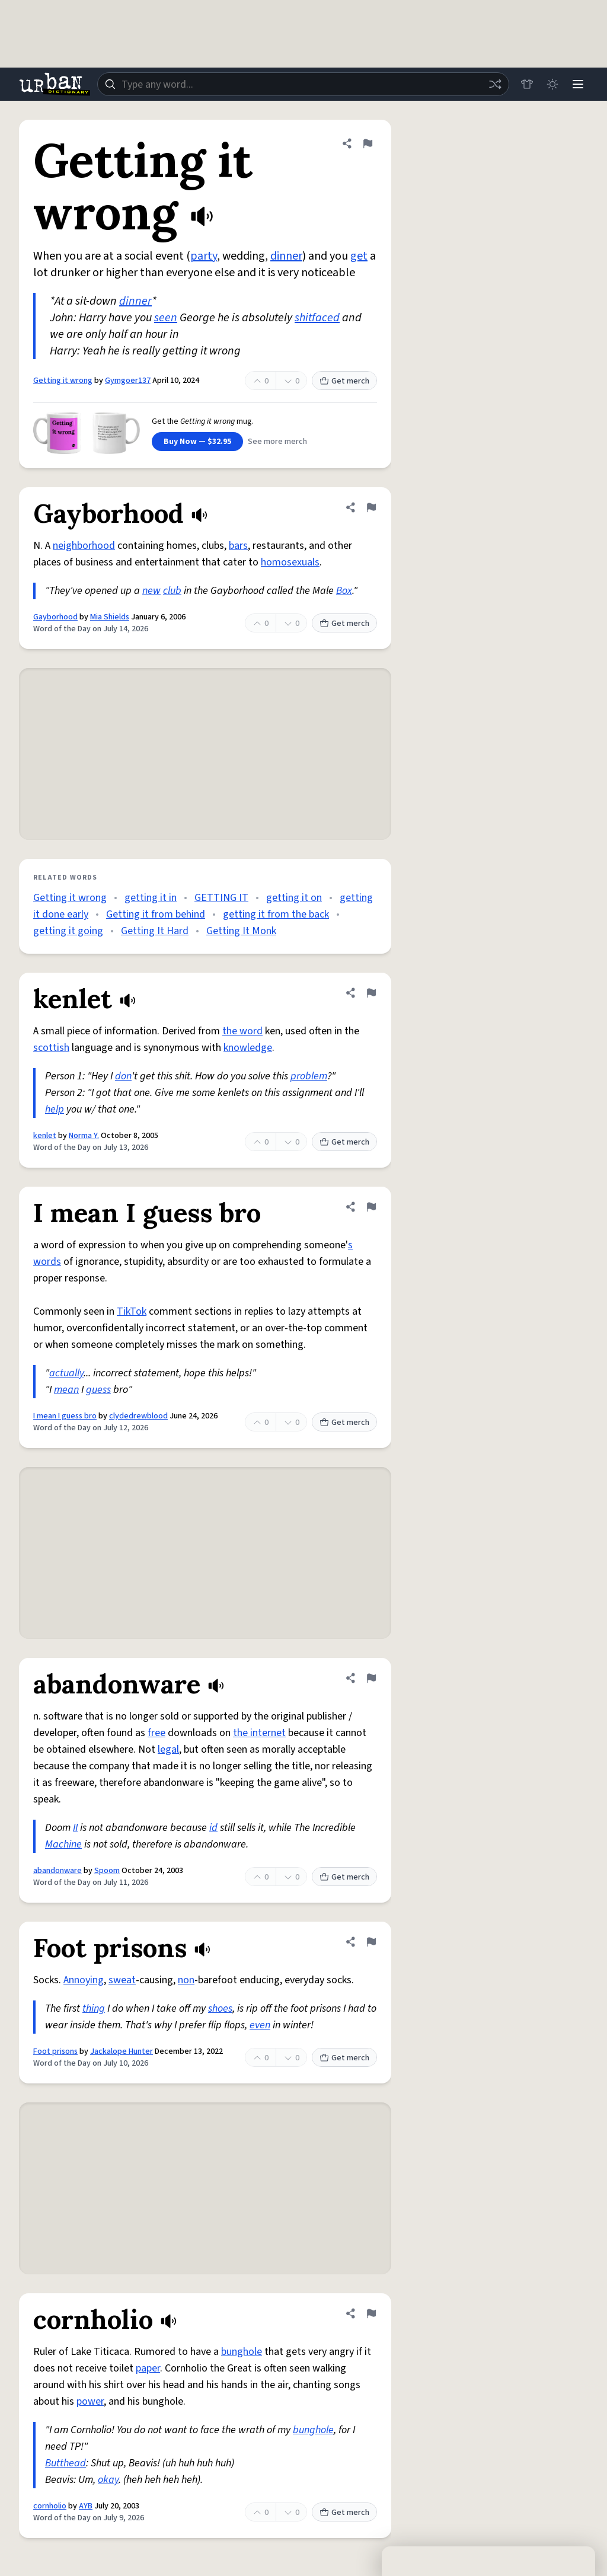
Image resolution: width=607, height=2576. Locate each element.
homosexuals (290, 562)
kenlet (44, 1136)
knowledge (247, 1047)
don (123, 1076)
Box (344, 590)
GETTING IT (221, 897)
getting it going (68, 930)
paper (148, 2368)
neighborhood (84, 545)
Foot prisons (55, 2051)
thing (93, 2008)
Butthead (65, 2463)
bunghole (241, 2351)
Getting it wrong (62, 380)
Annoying (83, 1980)
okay (108, 2479)
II (75, 1827)
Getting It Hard (155, 930)
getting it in (150, 897)
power (90, 2401)
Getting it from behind (155, 914)
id (213, 1827)
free (156, 1732)
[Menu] (577, 84)
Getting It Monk (241, 930)
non (186, 1980)
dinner (286, 256)
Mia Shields (109, 617)
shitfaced (317, 317)
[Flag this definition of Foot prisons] (371, 1941)
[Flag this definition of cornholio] (371, 2313)
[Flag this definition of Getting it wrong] (367, 143)
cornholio (49, 2506)
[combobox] (302, 84)
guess (98, 1389)
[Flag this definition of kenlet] (371, 992)
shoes (220, 2008)
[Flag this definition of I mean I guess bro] (371, 1206)
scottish (51, 1047)
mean (66, 1389)
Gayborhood (55, 617)
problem (308, 1076)
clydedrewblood (138, 1416)
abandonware (57, 1871)
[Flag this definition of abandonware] (371, 1678)
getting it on (294, 897)
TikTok (131, 1311)
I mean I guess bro (65, 1416)
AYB (85, 2506)
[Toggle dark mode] (551, 84)
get (359, 256)
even (260, 2025)
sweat (122, 1980)
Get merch (344, 381)
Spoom (107, 1871)
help (54, 1109)
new (151, 590)
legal (168, 1749)
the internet (259, 1732)
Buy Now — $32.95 (197, 442)
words (47, 1261)
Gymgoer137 (128, 380)
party (203, 256)
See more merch (277, 442)
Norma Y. (84, 1136)
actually (66, 1373)
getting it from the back (276, 914)
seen (165, 317)
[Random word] (493, 84)
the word (242, 1031)
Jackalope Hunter (121, 2051)
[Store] (525, 84)
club (172, 590)
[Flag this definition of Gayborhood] (371, 507)
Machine (63, 1844)
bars (238, 545)
